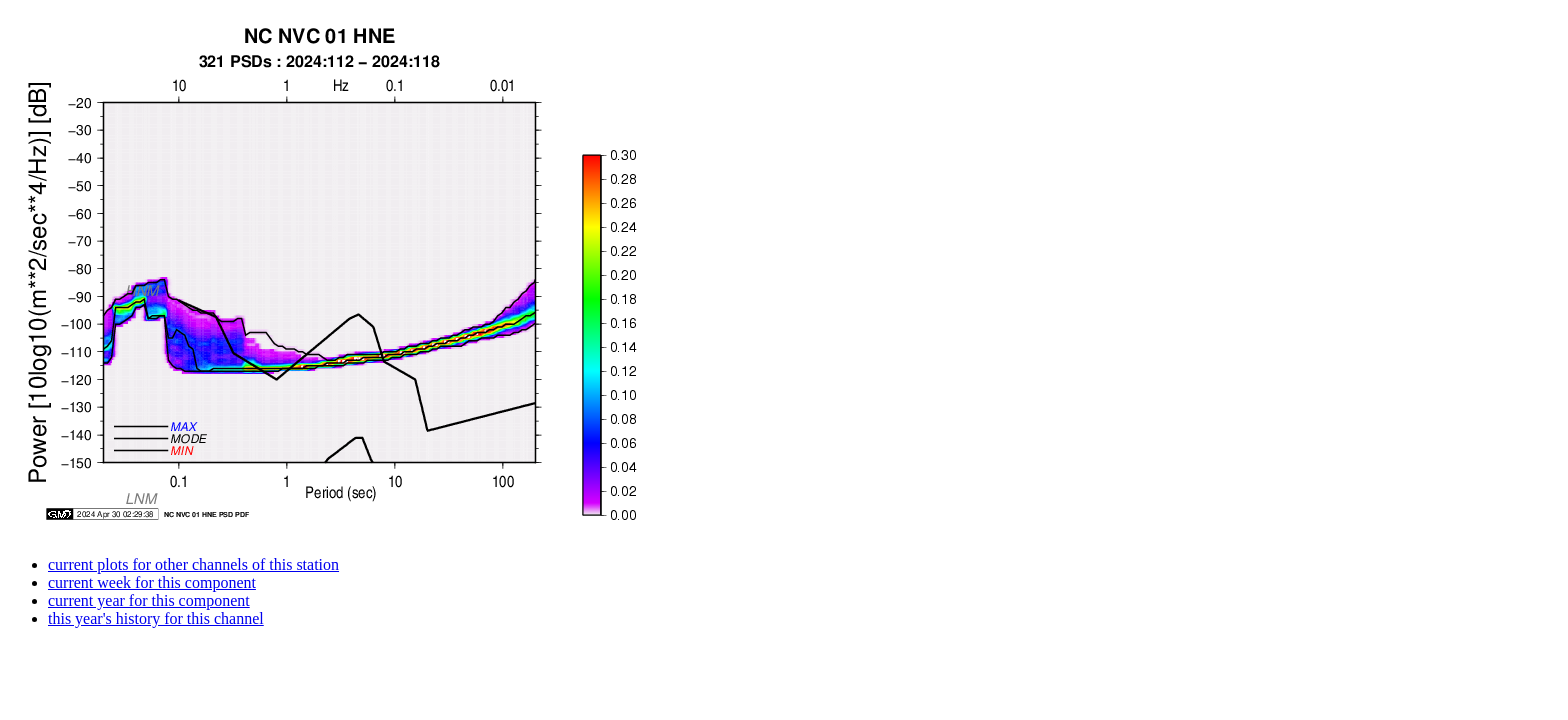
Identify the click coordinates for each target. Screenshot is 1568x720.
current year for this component (149, 600)
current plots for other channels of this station (193, 564)
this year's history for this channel (156, 618)
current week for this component (152, 582)
